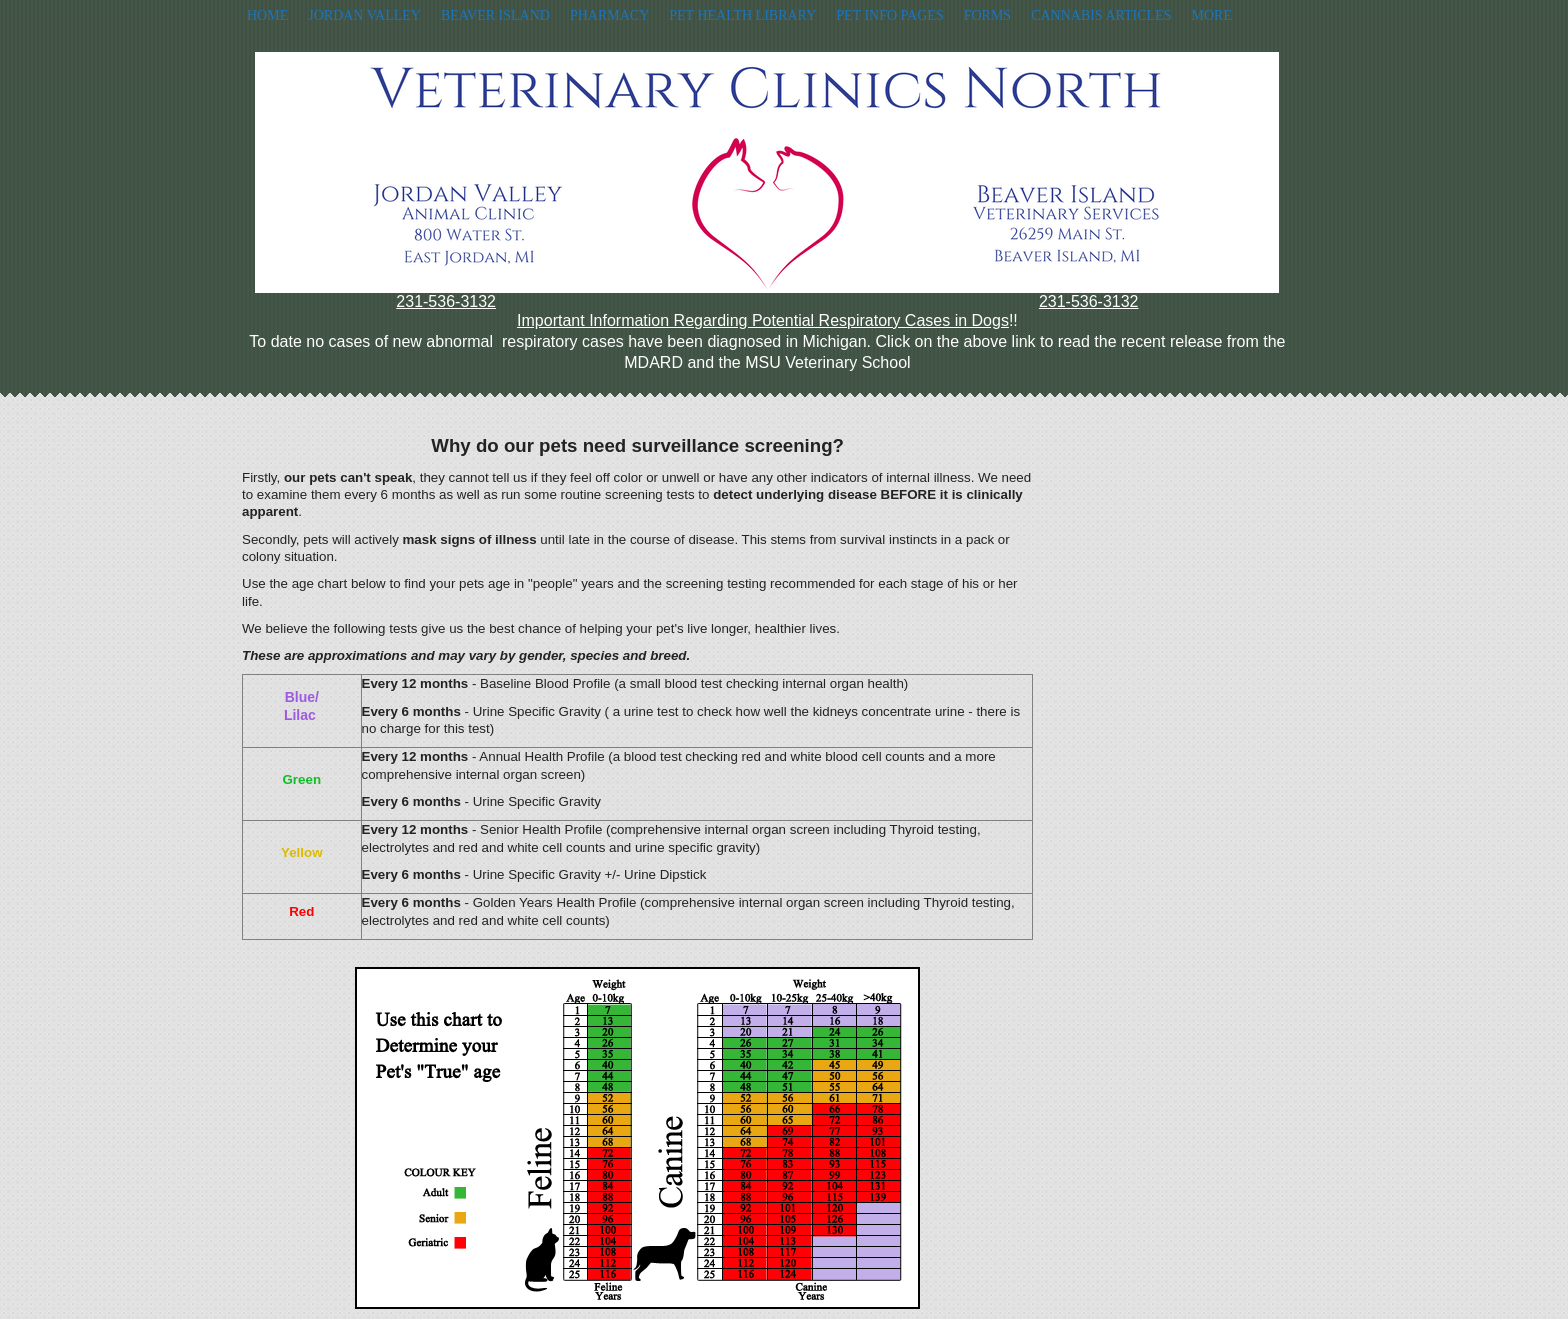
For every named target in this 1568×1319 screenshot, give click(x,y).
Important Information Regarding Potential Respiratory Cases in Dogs (763, 320)
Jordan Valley (364, 15)
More (1211, 15)
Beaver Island (495, 15)
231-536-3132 (446, 301)
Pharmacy (609, 15)
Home (267, 15)
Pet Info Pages (889, 15)
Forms (987, 15)
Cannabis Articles (1101, 15)
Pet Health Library (742, 15)
